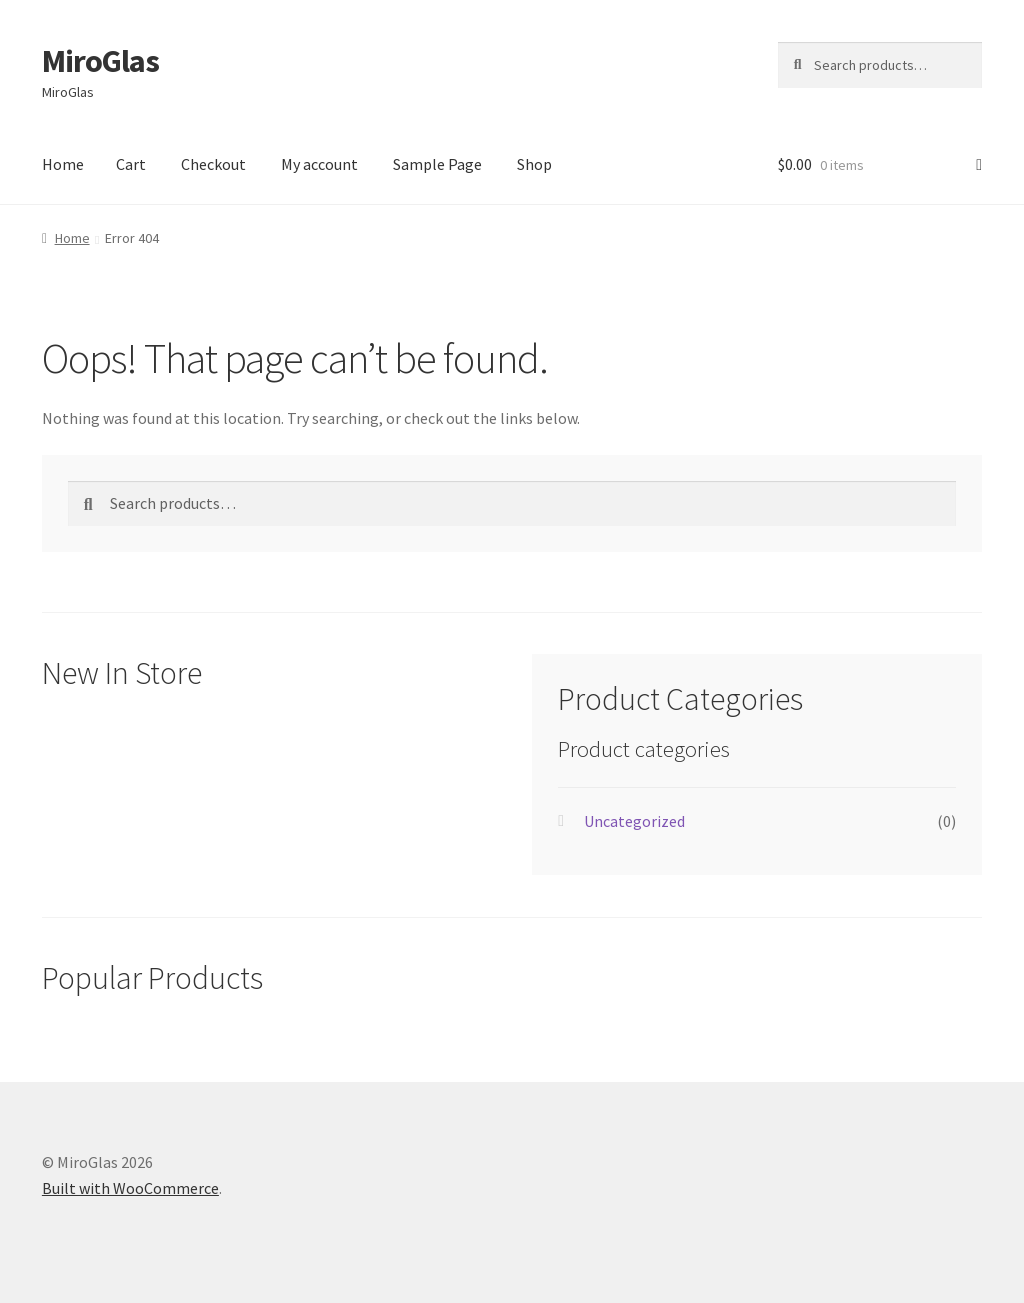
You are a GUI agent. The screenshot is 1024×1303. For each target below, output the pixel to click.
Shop (534, 164)
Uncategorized (634, 821)
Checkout (213, 164)
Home (63, 164)
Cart (131, 164)
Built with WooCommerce (130, 1188)
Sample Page (437, 164)
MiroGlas (100, 61)
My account (319, 164)
